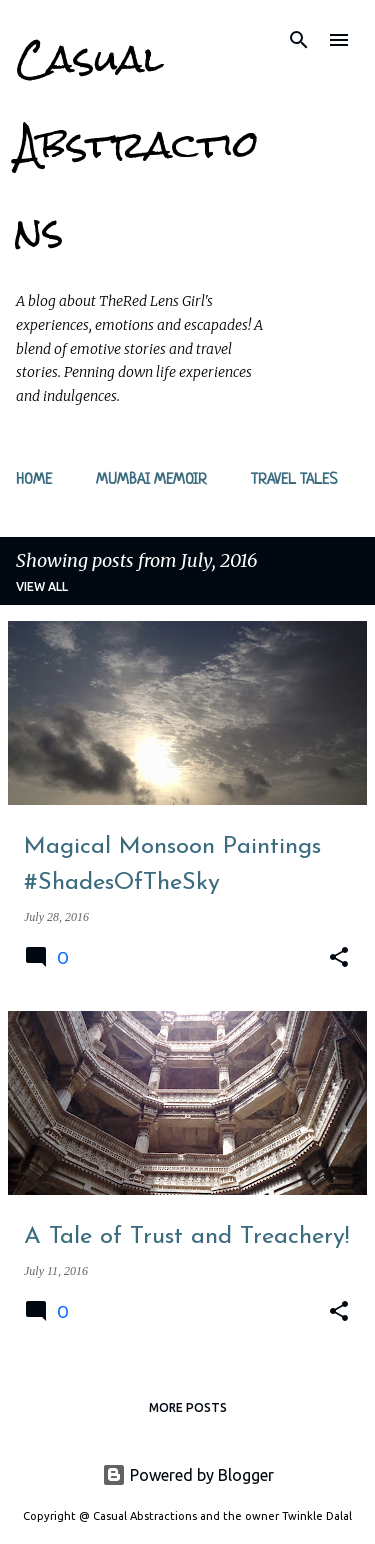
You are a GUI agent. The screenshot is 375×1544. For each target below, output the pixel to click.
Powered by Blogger (188, 1475)
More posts (188, 1407)
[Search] (299, 40)
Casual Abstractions (137, 144)
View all (42, 586)
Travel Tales (294, 480)
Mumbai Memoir (151, 480)
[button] (339, 958)
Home (34, 480)
